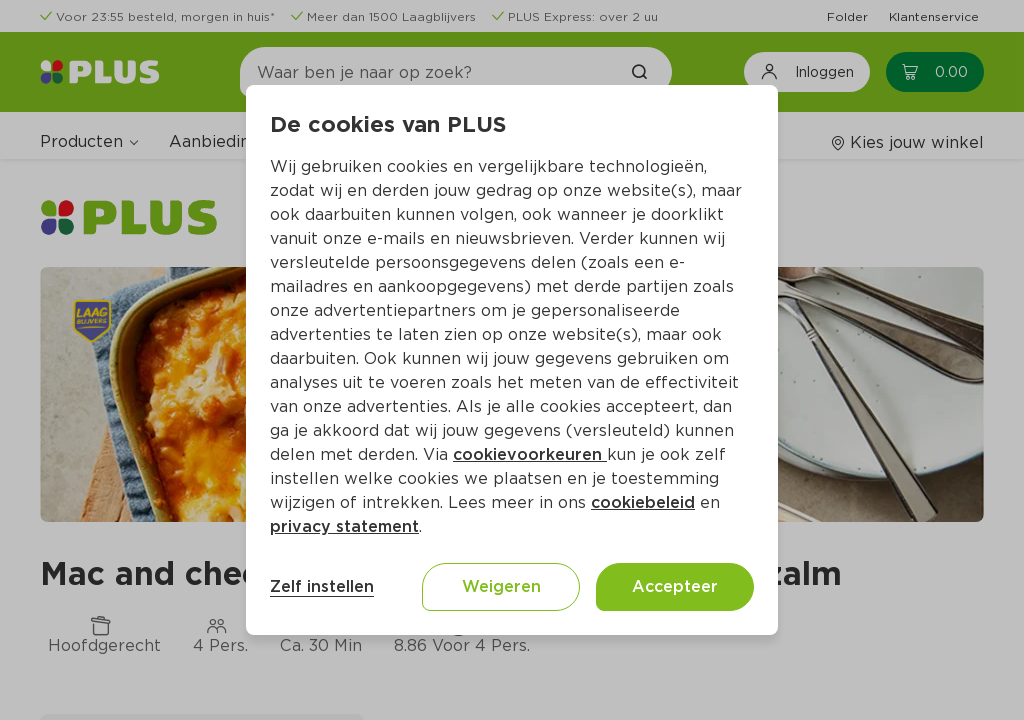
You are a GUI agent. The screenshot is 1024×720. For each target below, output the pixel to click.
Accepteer (675, 586)
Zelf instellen (322, 586)
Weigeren (501, 586)
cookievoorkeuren (530, 454)
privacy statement (344, 526)
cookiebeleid (643, 502)
